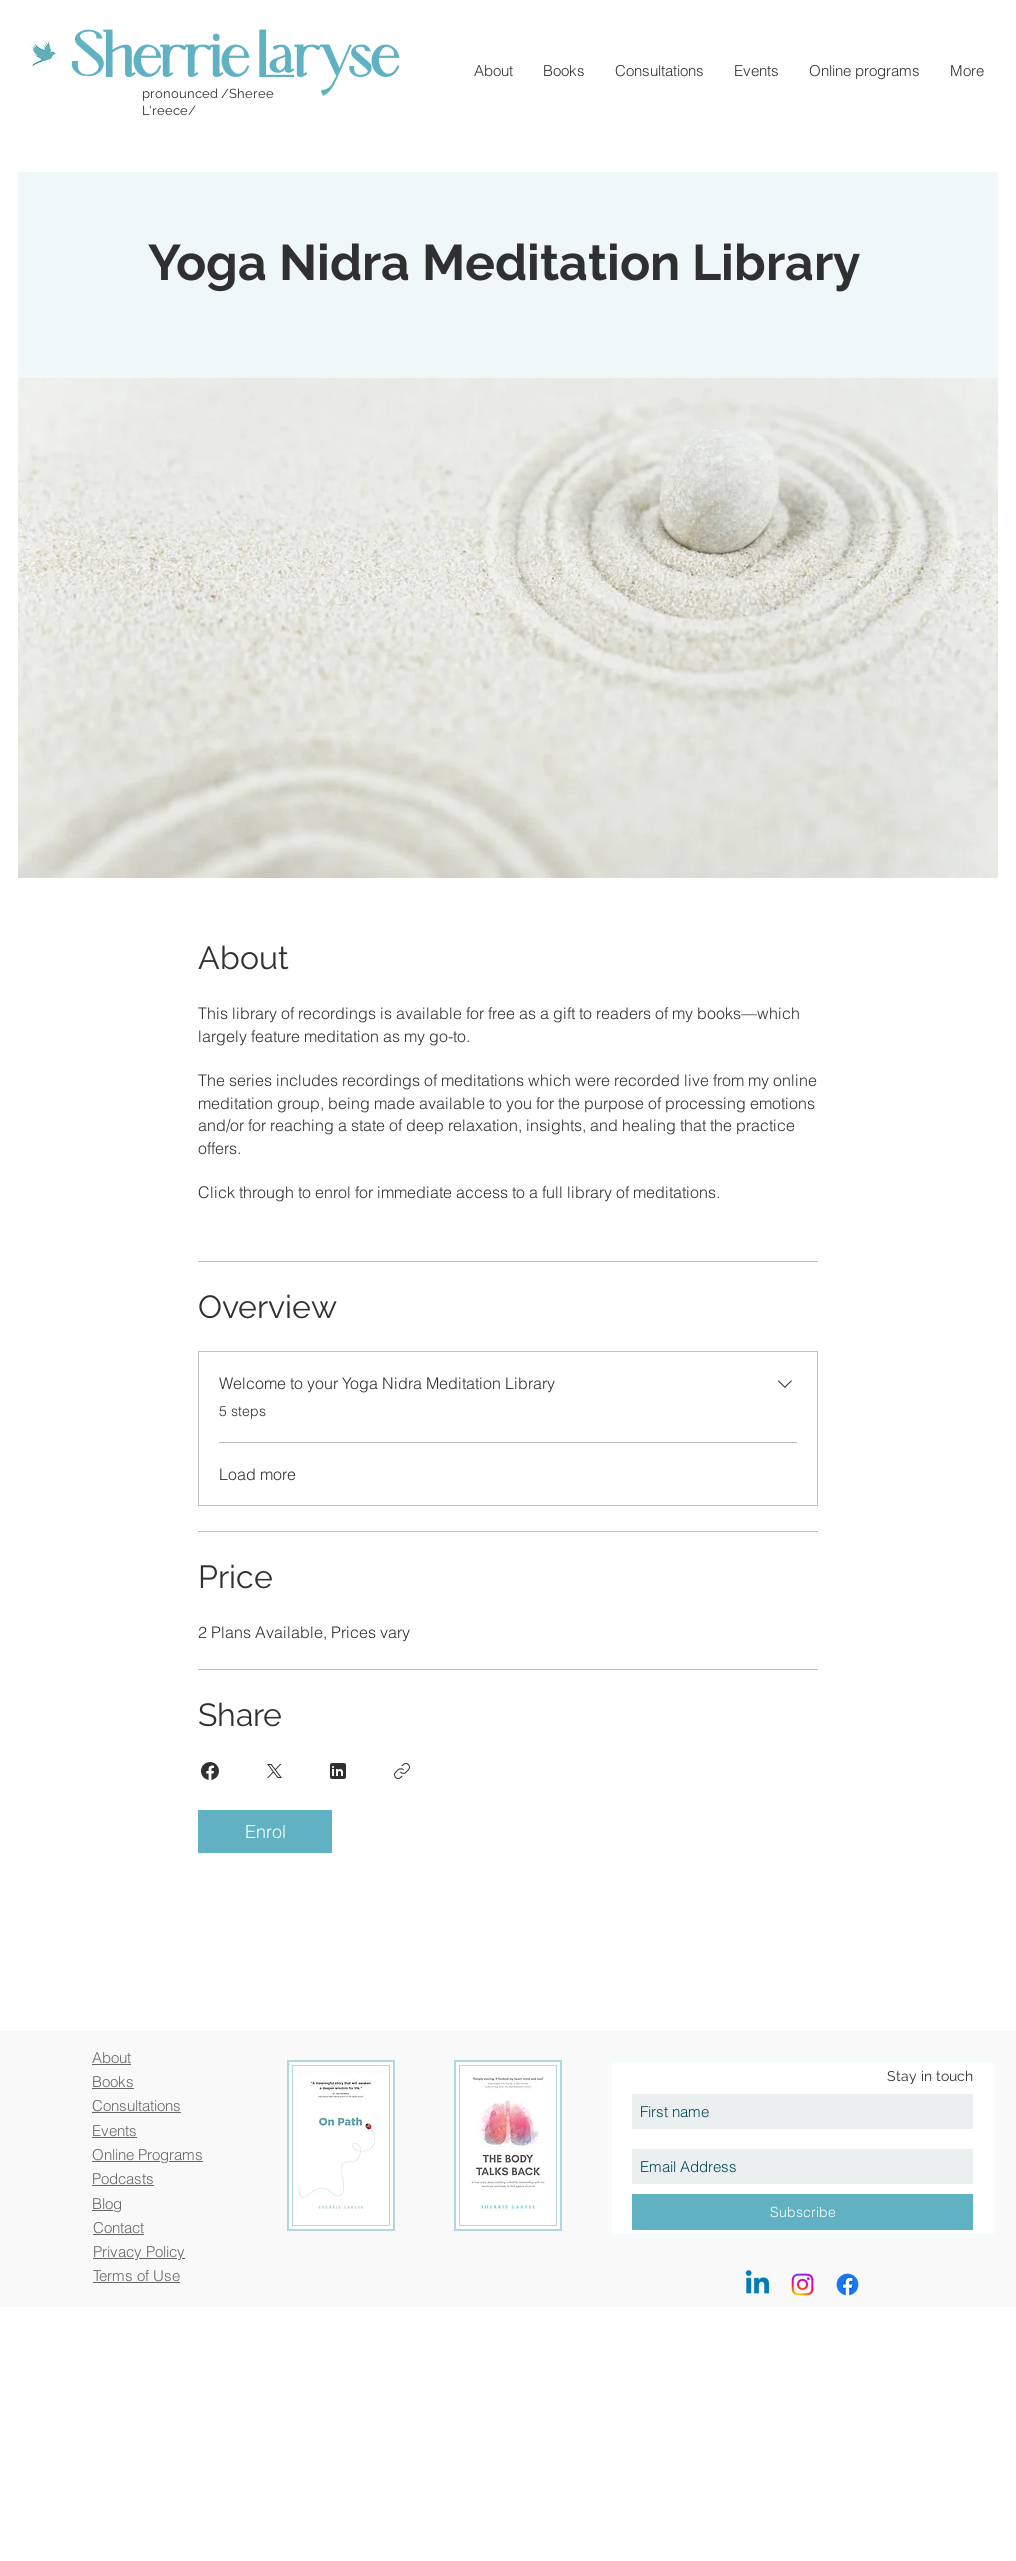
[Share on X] (274, 1771)
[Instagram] (802, 2284)
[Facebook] (847, 2284)
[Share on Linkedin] (338, 1771)
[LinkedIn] (757, 2284)
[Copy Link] (402, 1771)
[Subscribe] (802, 2212)
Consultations (136, 2105)
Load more (257, 1474)
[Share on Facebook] (210, 1771)
